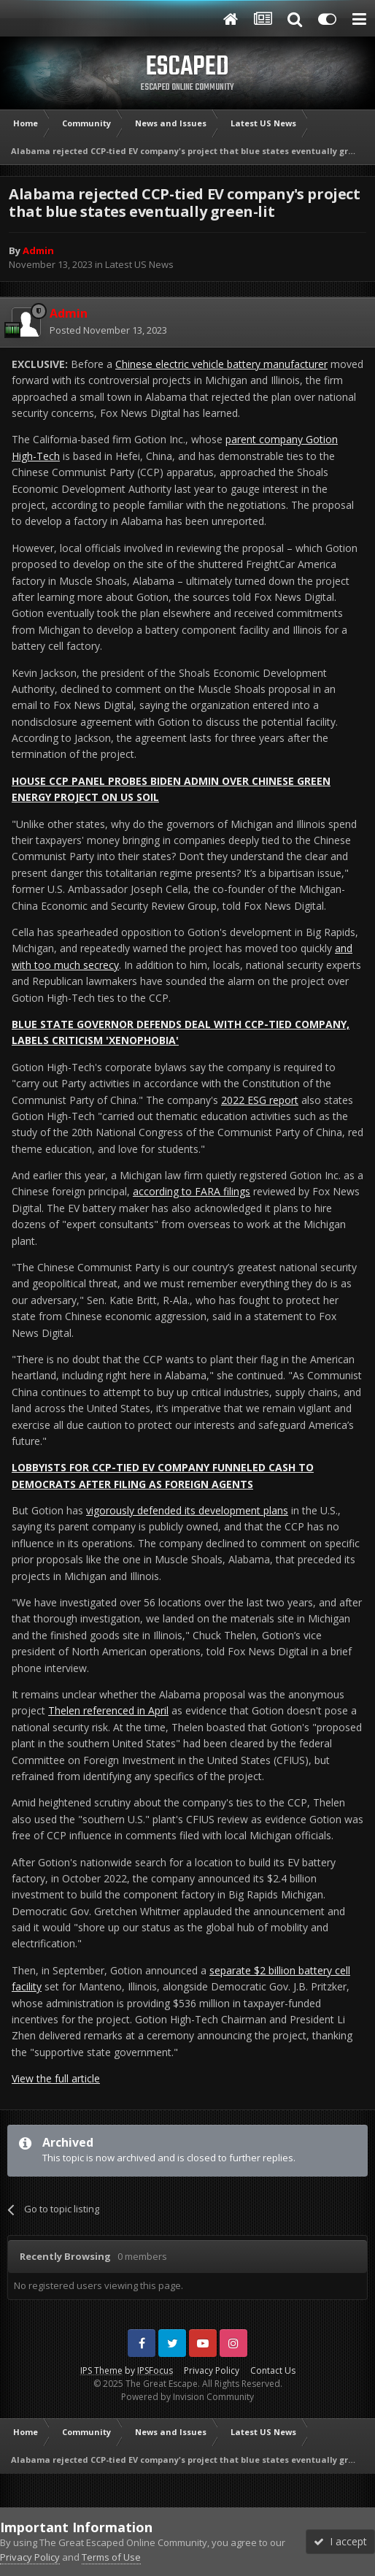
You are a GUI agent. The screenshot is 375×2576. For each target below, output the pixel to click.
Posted (108, 330)
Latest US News (139, 264)
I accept (340, 2541)
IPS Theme (101, 2370)
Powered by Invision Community (187, 2397)
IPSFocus (155, 2370)
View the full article (56, 2078)
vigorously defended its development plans (187, 1510)
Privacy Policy (211, 2370)
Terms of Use (111, 2557)
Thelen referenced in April (108, 1710)
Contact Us (272, 2370)
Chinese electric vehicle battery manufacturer (221, 364)
